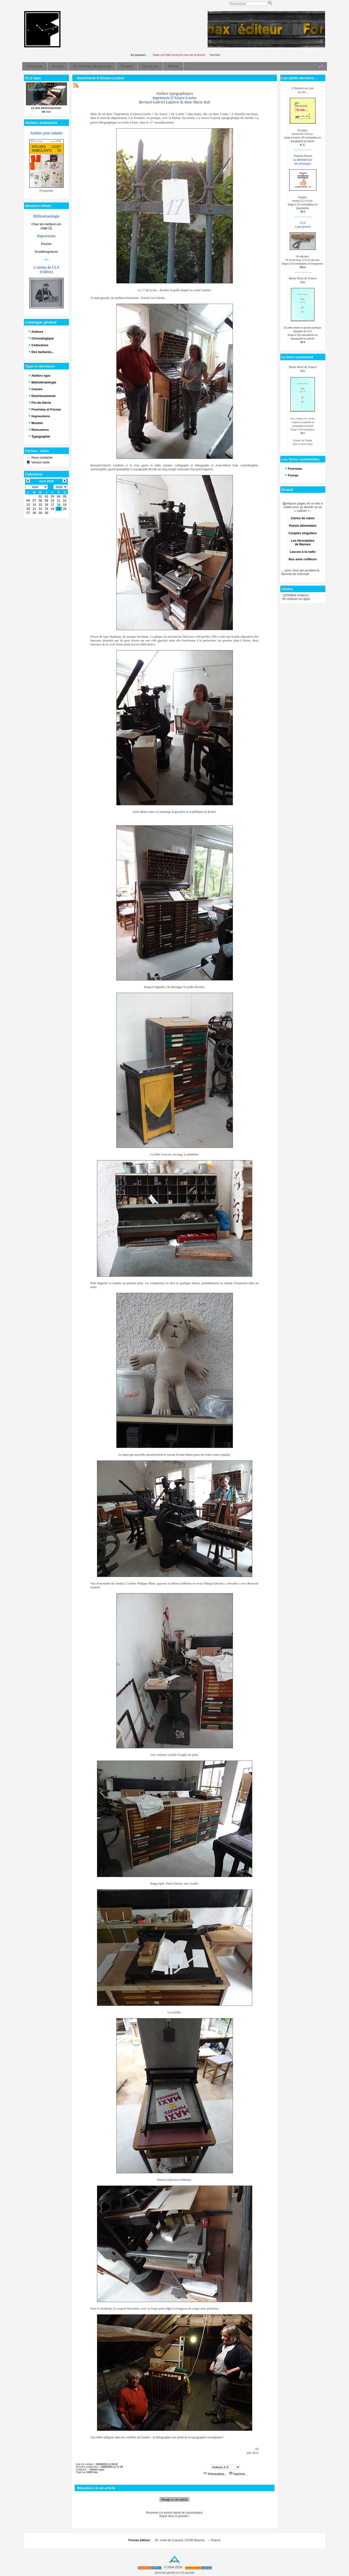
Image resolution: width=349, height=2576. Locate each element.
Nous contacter (42, 457)
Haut (174, 2561)
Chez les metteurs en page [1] (46, 226)
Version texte (40, 462)
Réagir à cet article (174, 2499)
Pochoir (46, 244)
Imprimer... (238, 2474)
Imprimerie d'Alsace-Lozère (100, 78)
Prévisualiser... (215, 2474)
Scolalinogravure (46, 251)
